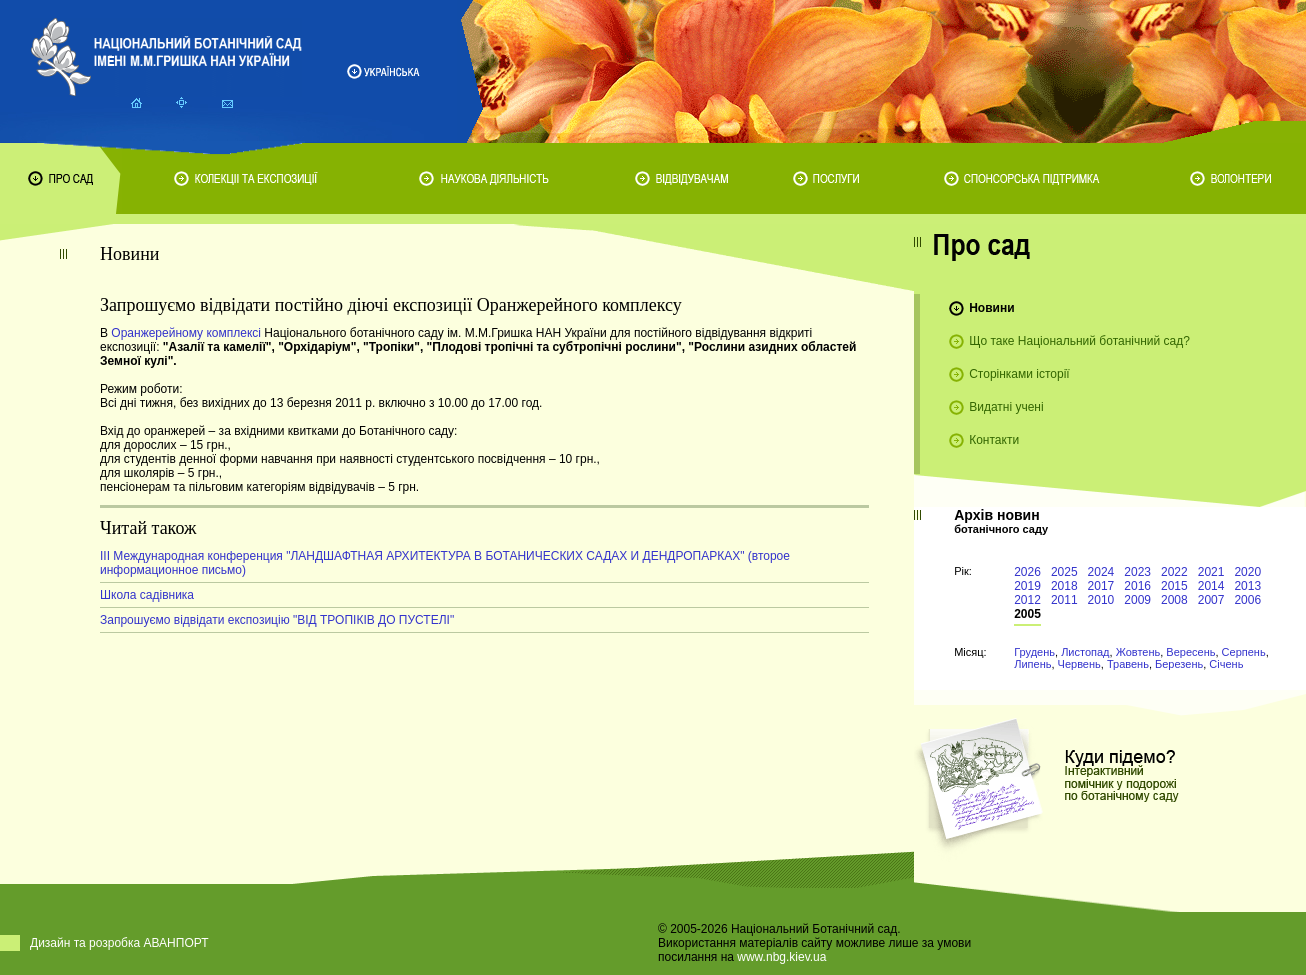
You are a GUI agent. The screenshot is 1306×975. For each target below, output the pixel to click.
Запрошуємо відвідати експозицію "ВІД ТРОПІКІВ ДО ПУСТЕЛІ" (277, 620)
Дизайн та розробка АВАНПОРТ (119, 943)
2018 (1064, 586)
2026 (1027, 572)
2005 (1027, 614)
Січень (1226, 664)
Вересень (1190, 652)
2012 (1027, 600)
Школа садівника (147, 595)
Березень (1179, 664)
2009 (1137, 600)
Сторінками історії (1019, 374)
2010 (1101, 600)
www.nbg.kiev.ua (781, 957)
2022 (1174, 572)
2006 (1247, 600)
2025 (1064, 572)
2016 (1137, 586)
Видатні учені (1006, 407)
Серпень (1244, 652)
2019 (1027, 586)
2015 (1174, 586)
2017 (1101, 586)
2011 (1064, 600)
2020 (1247, 572)
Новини (991, 308)
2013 (1247, 586)
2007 (1211, 600)
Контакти (994, 440)
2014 (1211, 586)
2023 (1137, 572)
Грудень (1034, 652)
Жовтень (1138, 652)
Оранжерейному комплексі (186, 333)
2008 (1174, 600)
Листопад (1085, 652)
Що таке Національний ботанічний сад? (1079, 341)
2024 (1101, 572)
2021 (1211, 572)
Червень (1079, 664)
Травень (1128, 664)
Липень (1032, 664)
